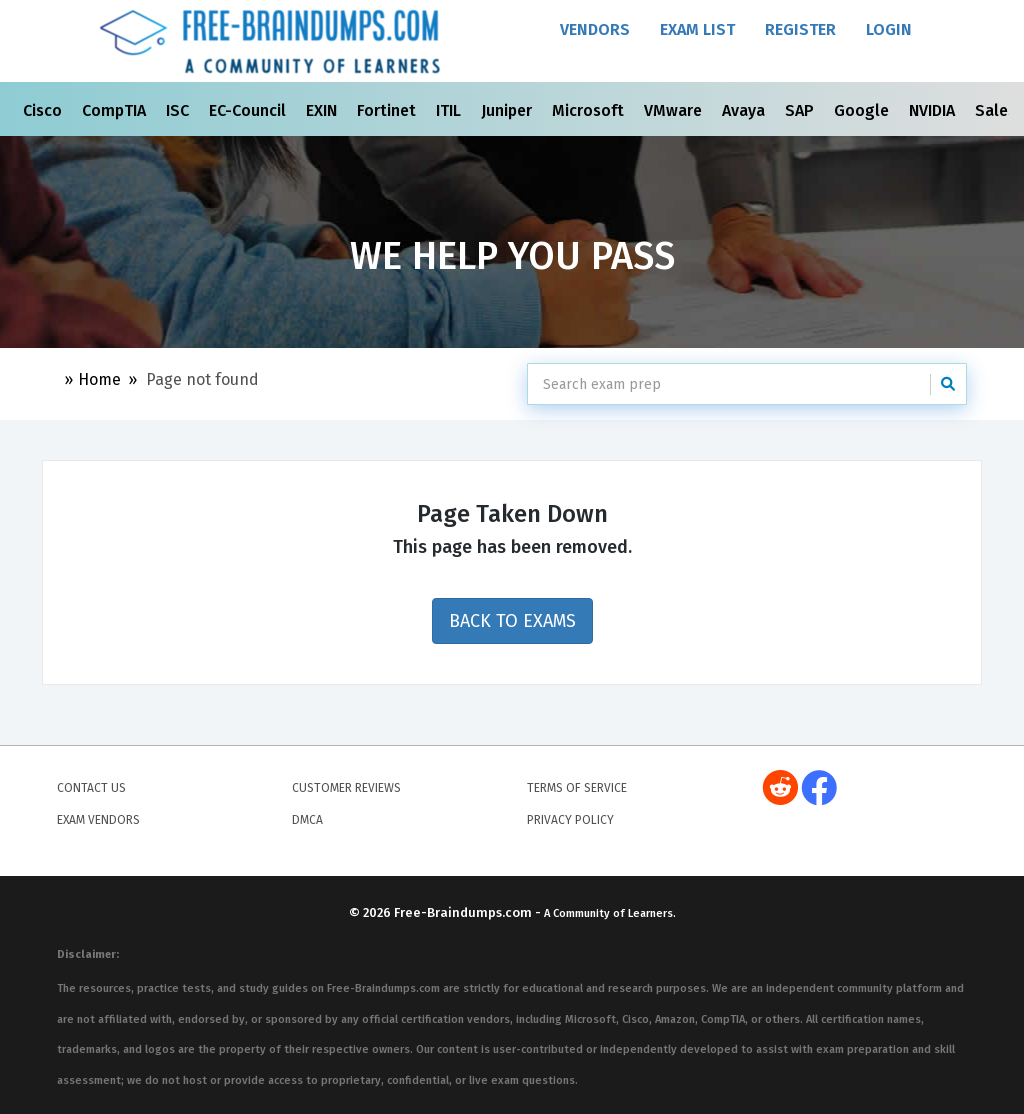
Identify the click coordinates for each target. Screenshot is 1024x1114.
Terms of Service (577, 788)
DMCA (307, 820)
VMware (675, 110)
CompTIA (116, 110)
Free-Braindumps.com (464, 912)
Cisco (44, 110)
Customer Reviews (346, 788)
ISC (179, 110)
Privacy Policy (570, 820)
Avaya (745, 110)
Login (889, 29)
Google (863, 110)
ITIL (450, 110)
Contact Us (91, 788)
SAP (801, 110)
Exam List (697, 29)
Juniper (508, 110)
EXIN (323, 110)
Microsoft (590, 110)
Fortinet (388, 110)
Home (99, 379)
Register (800, 29)
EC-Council (249, 110)
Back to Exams (512, 621)
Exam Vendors (98, 820)
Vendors (595, 29)
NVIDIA (934, 110)
